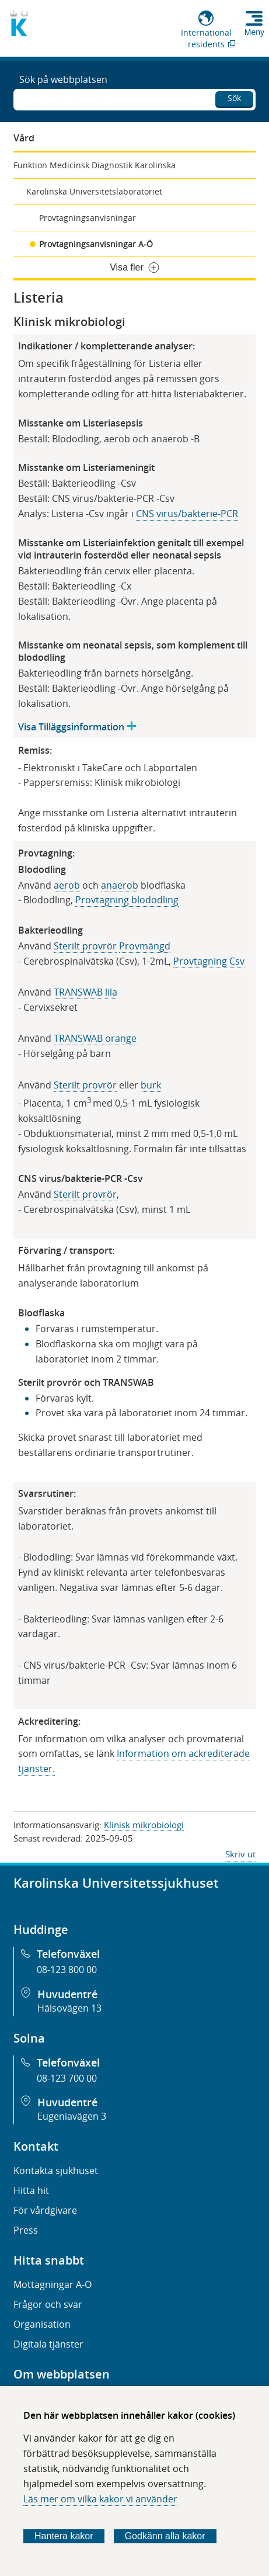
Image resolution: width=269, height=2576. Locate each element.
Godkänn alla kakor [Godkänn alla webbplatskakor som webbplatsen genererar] (165, 2536)
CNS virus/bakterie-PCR (187, 513)
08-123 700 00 (67, 2078)
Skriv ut (240, 1854)
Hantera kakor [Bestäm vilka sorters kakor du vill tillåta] (63, 2536)
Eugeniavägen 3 (71, 2116)
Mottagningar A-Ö (52, 2284)
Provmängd (144, 945)
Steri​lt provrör (85, 1085)
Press (25, 2230)
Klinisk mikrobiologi (144, 1824)
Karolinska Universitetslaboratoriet (94, 191)
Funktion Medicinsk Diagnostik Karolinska (94, 165)
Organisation (42, 2324)
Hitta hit (31, 2190)
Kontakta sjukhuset (55, 2170)
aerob (67, 885)
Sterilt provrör (85, 945)
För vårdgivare (45, 2210)
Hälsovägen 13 (69, 2008)
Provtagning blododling (127, 899)
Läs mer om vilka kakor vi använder (100, 2498)
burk (151, 1085)
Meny (254, 32)
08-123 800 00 (67, 1969)
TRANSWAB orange (95, 1038)
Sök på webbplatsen (63, 79)
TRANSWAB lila (85, 992)
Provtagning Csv (208, 961)
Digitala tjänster (48, 2344)
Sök (234, 97)
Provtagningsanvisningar (87, 217)
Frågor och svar (47, 2304)
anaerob (119, 885)
